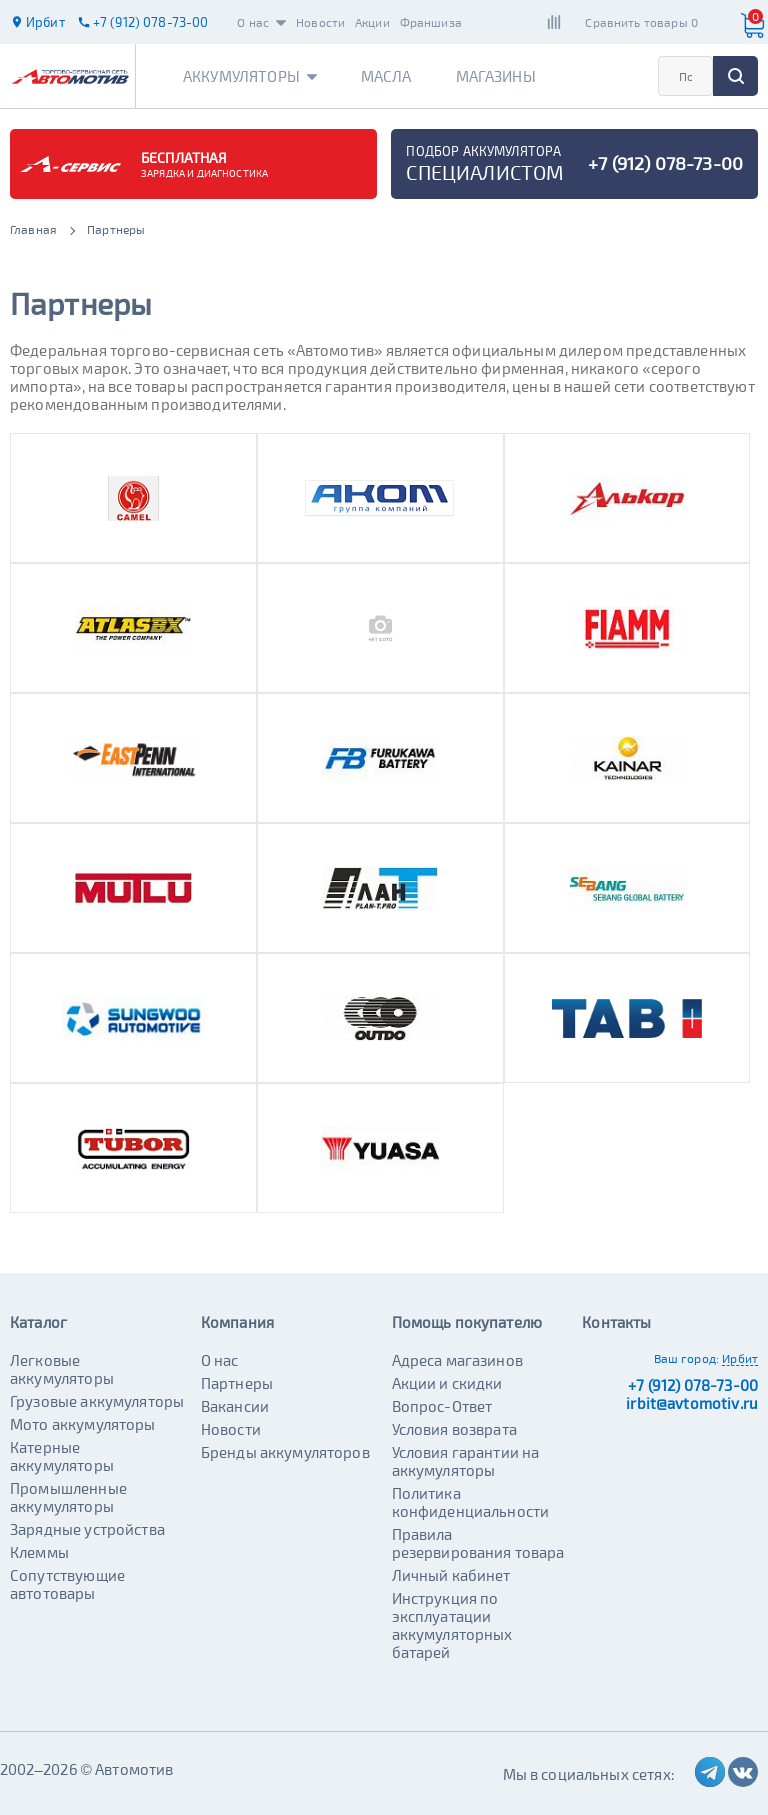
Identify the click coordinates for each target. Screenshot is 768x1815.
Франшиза (431, 22)
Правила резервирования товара (478, 1543)
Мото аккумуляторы (83, 1424)
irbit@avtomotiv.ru (692, 1403)
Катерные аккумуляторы (62, 1456)
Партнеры (237, 1383)
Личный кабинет (451, 1575)
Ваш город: (687, 1358)
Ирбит (740, 1358)
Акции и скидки (447, 1383)
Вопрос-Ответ (442, 1406)
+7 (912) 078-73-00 (693, 1385)
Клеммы (39, 1552)
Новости (320, 22)
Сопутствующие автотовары (67, 1584)
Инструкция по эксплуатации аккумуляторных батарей (452, 1625)
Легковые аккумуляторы (62, 1369)
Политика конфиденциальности (471, 1502)
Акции (372, 22)
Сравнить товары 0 (641, 22)
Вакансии (235, 1406)
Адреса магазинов (457, 1360)
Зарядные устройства (87, 1529)
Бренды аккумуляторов (285, 1452)
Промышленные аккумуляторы (68, 1497)
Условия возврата (454, 1429)
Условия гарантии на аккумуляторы (466, 1461)
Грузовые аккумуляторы (97, 1401)
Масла (386, 76)
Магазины (496, 76)
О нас (261, 22)
